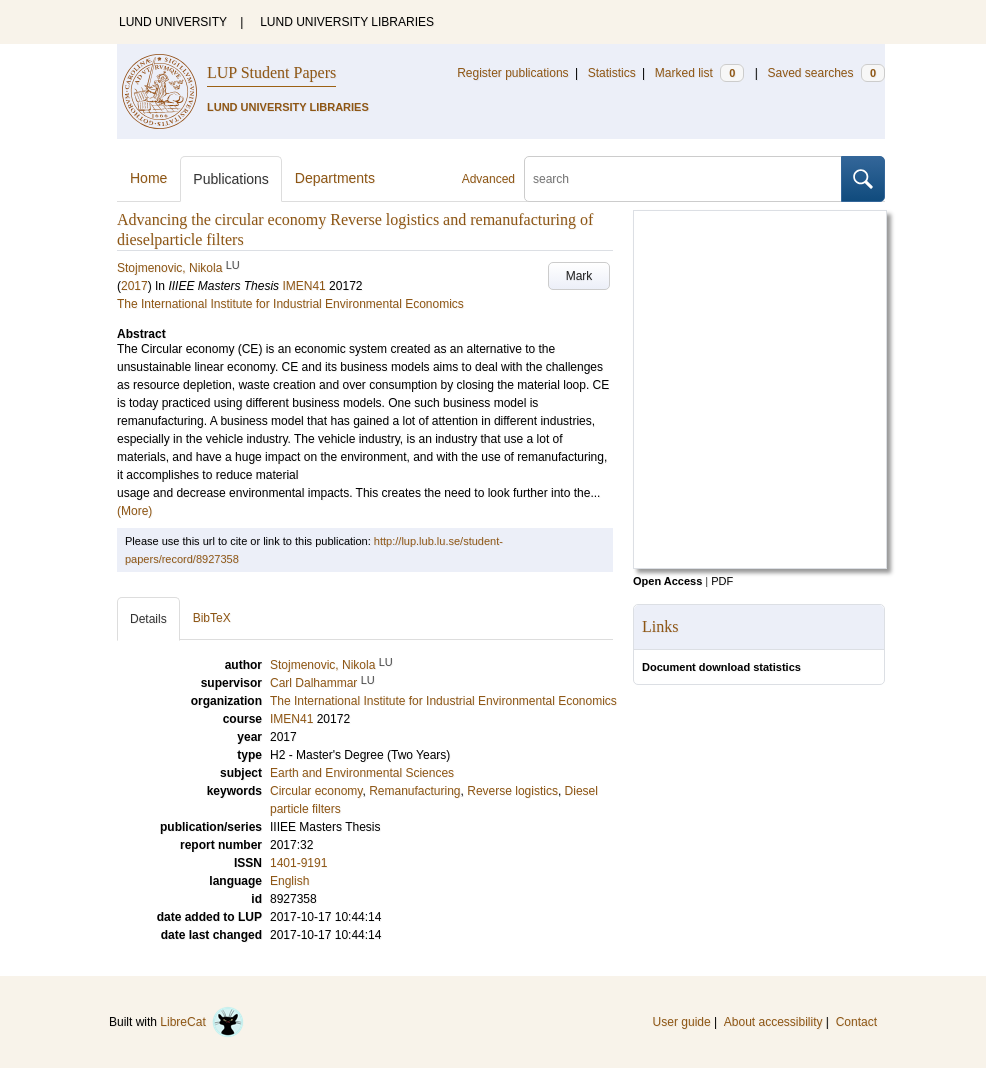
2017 (134, 286)
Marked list (699, 73)
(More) (134, 511)
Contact (856, 1022)
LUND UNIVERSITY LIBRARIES (347, 22)
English (289, 881)
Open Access (667, 581)
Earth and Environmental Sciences (362, 773)
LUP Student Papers (271, 72)
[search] (683, 179)
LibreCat (202, 1022)
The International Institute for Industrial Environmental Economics (290, 304)
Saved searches (826, 73)
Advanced (488, 179)
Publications (231, 179)
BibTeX (212, 618)
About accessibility (773, 1022)
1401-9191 (298, 863)
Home (148, 178)
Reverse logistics (512, 791)
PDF (722, 581)
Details (148, 619)
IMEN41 (303, 286)
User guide (682, 1022)
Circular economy (316, 791)
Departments (335, 178)
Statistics (612, 73)
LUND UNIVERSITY (173, 22)
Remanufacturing (414, 791)
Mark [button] (579, 276)
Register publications (512, 73)
